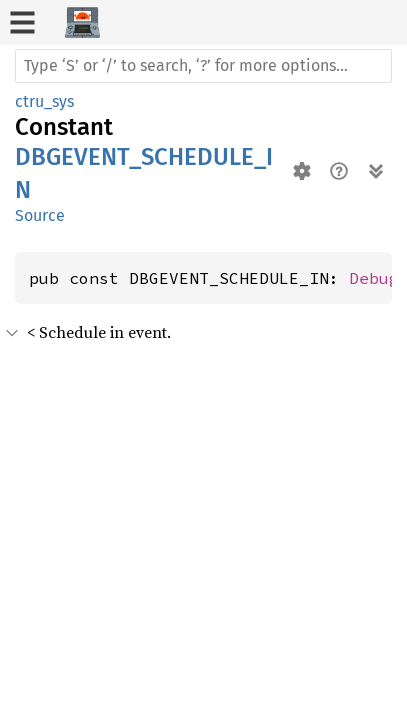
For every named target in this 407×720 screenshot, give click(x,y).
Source (40, 215)
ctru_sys (44, 101)
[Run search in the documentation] (203, 66)
